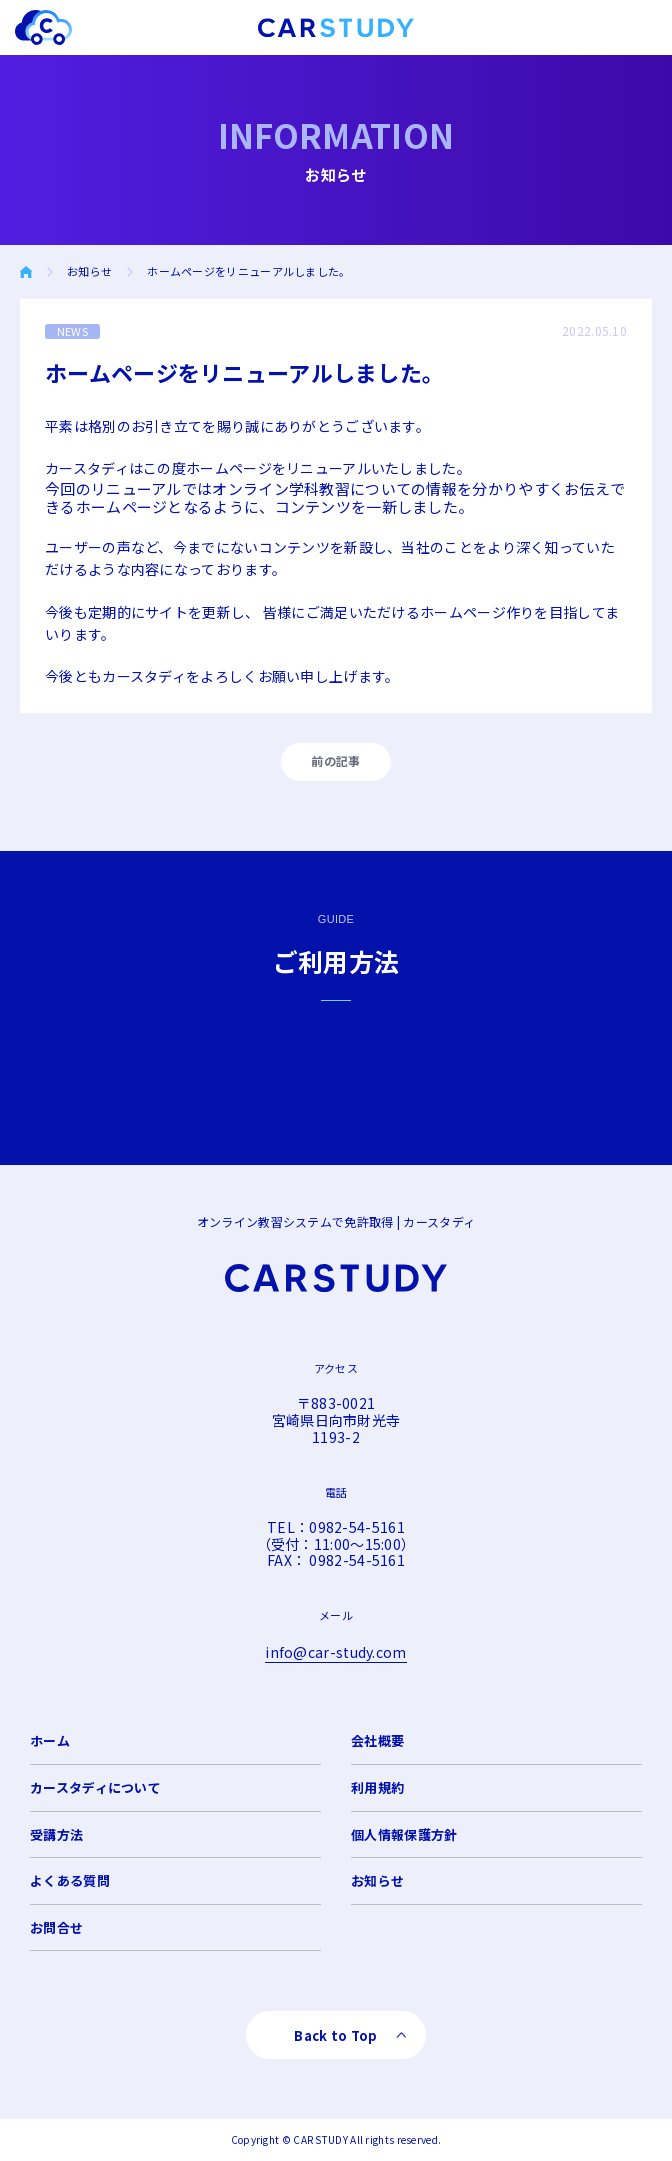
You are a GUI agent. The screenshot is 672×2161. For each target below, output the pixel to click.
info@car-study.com (335, 1652)
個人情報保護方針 (404, 1834)
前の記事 (335, 760)
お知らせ (89, 271)
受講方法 (56, 1834)
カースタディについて (95, 1787)
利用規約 (377, 1787)
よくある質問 (70, 1880)
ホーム (50, 1740)
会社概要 (377, 1740)
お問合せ (56, 1927)
